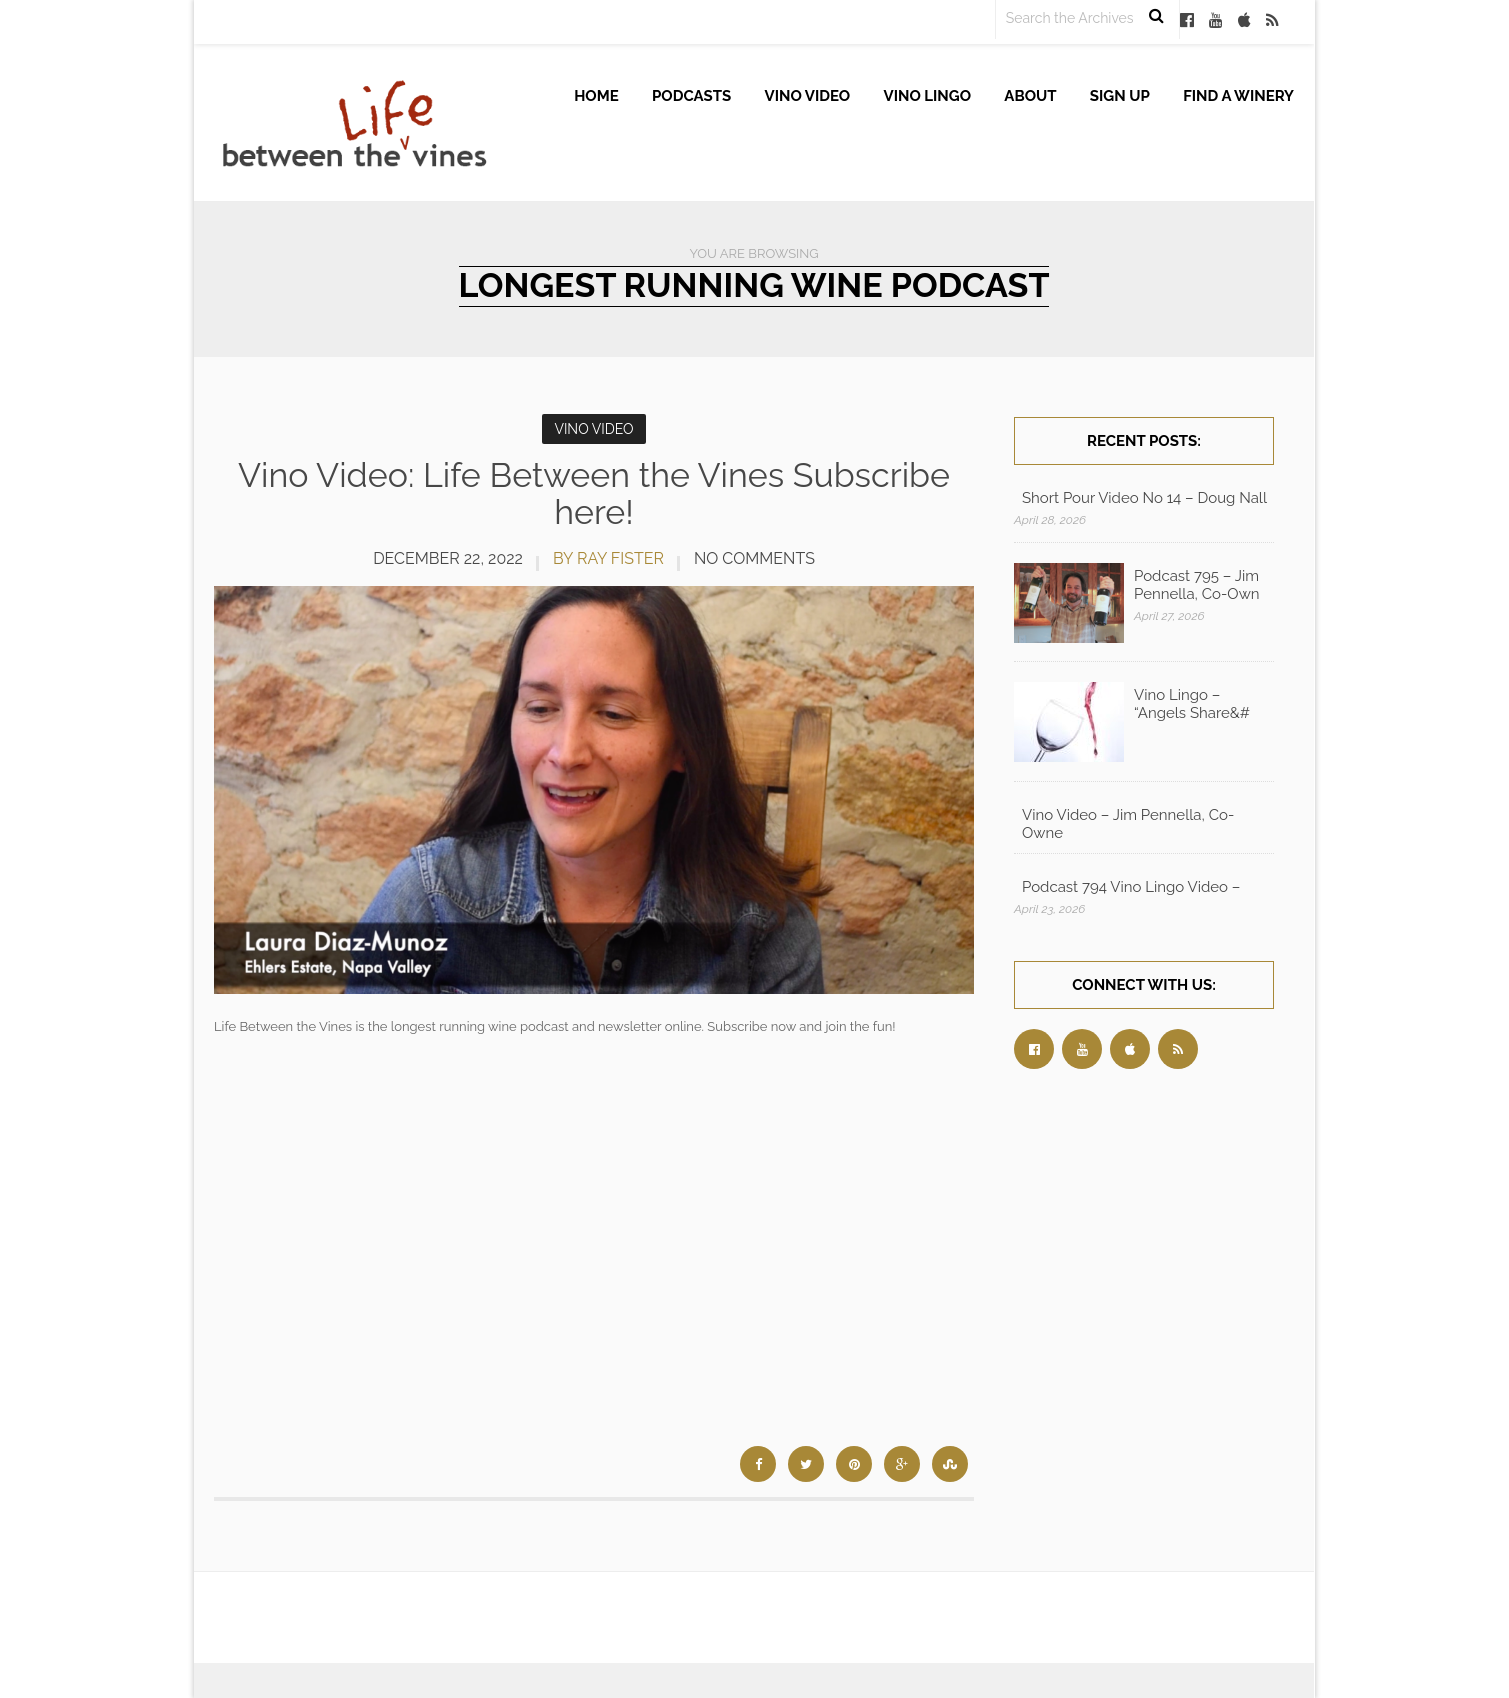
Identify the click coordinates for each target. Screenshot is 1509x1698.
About (1030, 96)
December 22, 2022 (448, 558)
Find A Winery (1238, 96)
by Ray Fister (608, 558)
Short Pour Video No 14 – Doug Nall (1144, 498)
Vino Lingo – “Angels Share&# (1192, 704)
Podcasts (691, 96)
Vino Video (808, 96)
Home (596, 96)
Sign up (1120, 96)
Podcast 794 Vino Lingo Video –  (1133, 887)
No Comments (754, 558)
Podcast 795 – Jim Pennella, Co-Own (1197, 585)
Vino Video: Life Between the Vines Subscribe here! (594, 493)
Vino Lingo (928, 96)
